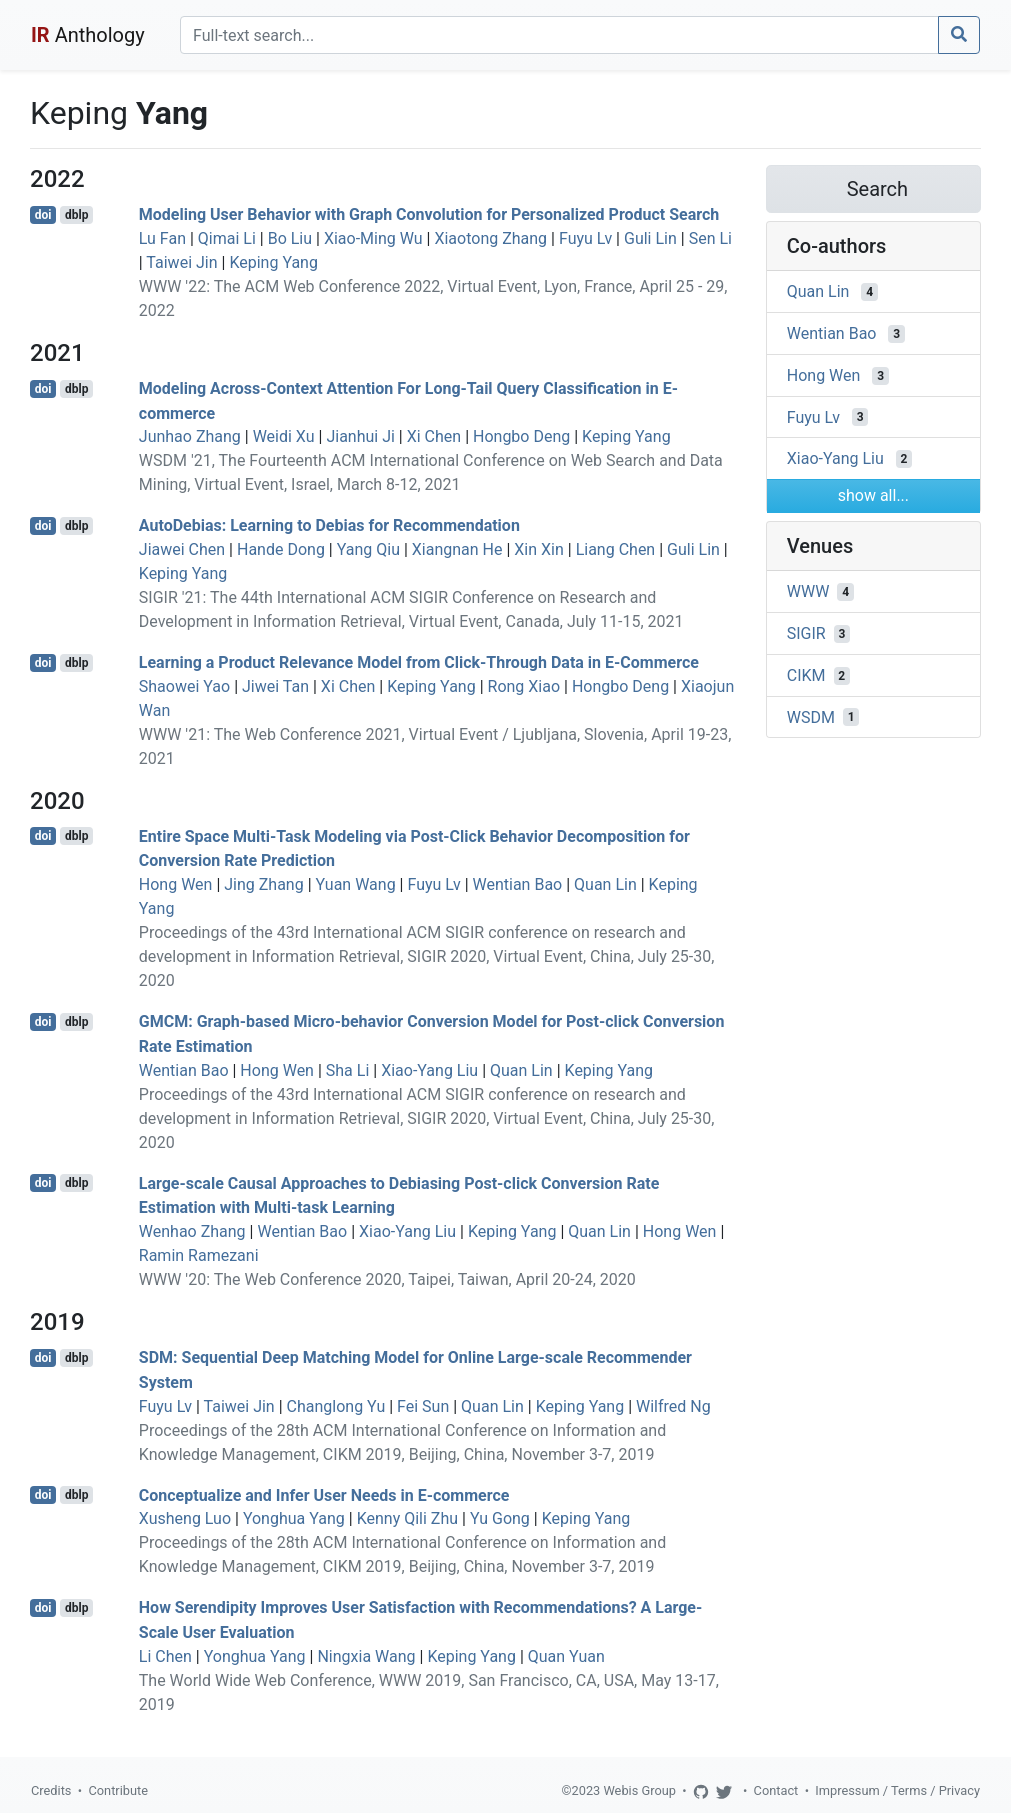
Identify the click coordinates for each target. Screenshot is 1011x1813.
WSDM (811, 716)
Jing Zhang (263, 884)
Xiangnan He (457, 549)
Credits (51, 1790)
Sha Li (348, 1070)
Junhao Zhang (190, 436)
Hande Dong (281, 549)
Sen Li (710, 238)
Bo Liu (290, 238)
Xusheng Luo (185, 1518)
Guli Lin (650, 238)
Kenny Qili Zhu (407, 1518)
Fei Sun (423, 1406)
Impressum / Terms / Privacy (897, 1790)
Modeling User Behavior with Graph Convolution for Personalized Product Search (429, 214)
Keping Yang (273, 262)
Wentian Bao (518, 884)
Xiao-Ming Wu (373, 238)
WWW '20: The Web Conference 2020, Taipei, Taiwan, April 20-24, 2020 (387, 1279)
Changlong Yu (336, 1406)
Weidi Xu (284, 436)
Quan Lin (605, 884)
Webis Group (639, 1790)
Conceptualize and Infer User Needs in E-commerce (324, 1494)
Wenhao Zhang (192, 1231)
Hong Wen (176, 884)
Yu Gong (500, 1518)
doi (43, 215)
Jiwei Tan (275, 686)
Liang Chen (616, 549)
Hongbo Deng (521, 436)
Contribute (118, 1790)
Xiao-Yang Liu (429, 1070)
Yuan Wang (356, 884)
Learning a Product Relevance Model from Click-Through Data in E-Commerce (419, 662)
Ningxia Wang (366, 1656)
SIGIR (806, 633)
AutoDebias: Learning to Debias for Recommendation (329, 525)
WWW (808, 591)
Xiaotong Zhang (490, 238)
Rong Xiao (524, 686)
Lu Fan (162, 238)
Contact (776, 1790)
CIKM (806, 675)
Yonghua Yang (294, 1518)
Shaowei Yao (184, 686)
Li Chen (165, 1656)
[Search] (559, 35)
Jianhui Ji (360, 436)
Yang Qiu (368, 549)
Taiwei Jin (181, 262)
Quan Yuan (566, 1656)
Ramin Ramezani (199, 1255)
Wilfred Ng (673, 1406)
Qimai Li (227, 238)
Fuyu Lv (585, 238)
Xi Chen (434, 436)
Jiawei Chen (182, 549)
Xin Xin (538, 549)
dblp (76, 215)
